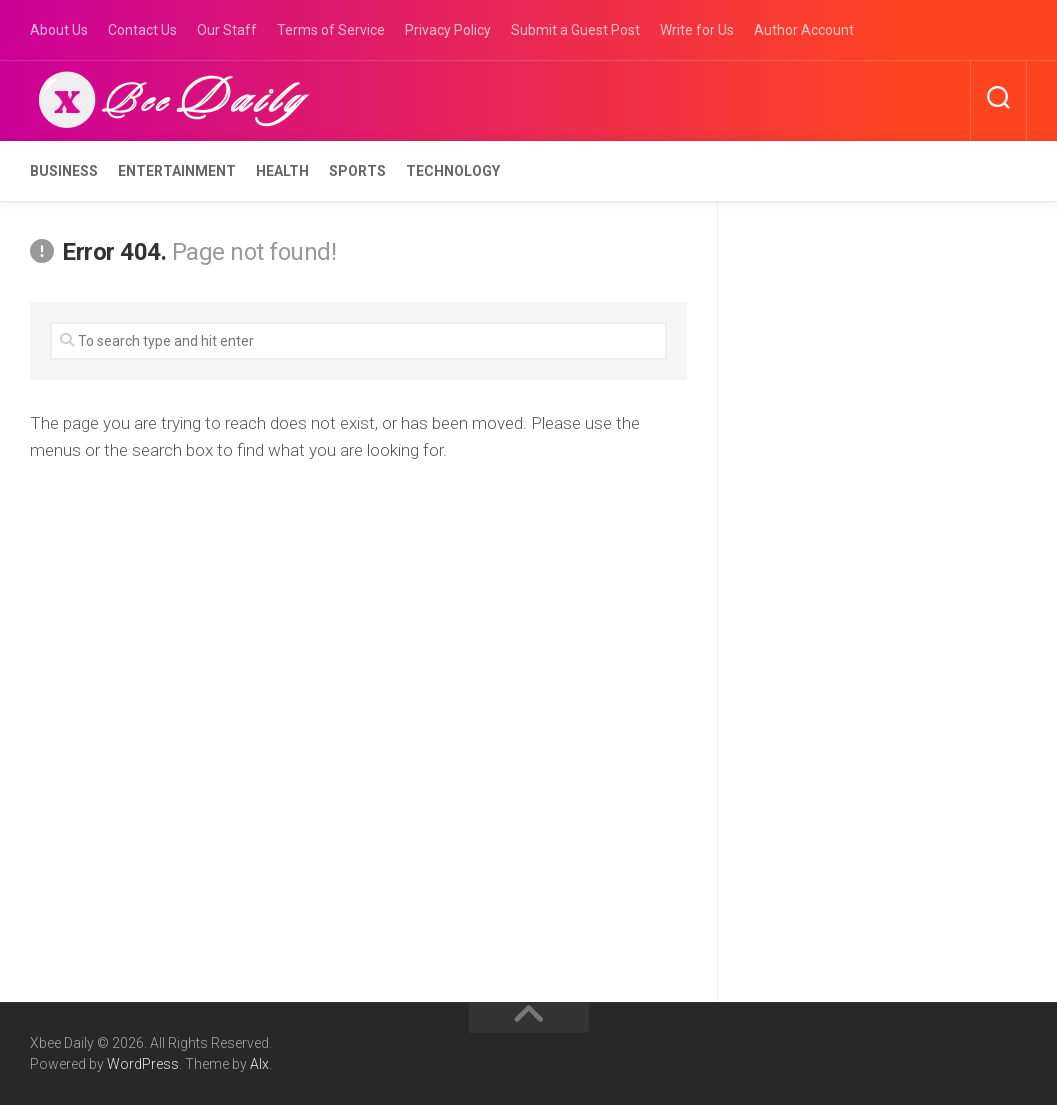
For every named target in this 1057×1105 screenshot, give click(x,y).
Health (282, 171)
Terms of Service (331, 30)
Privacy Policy (448, 30)
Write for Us (697, 30)
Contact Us (142, 30)
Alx (259, 1064)
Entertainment (177, 171)
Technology (453, 171)
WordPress (143, 1064)
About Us (59, 30)
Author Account (804, 30)
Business (64, 171)
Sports (357, 171)
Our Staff (227, 30)
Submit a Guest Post (575, 30)
